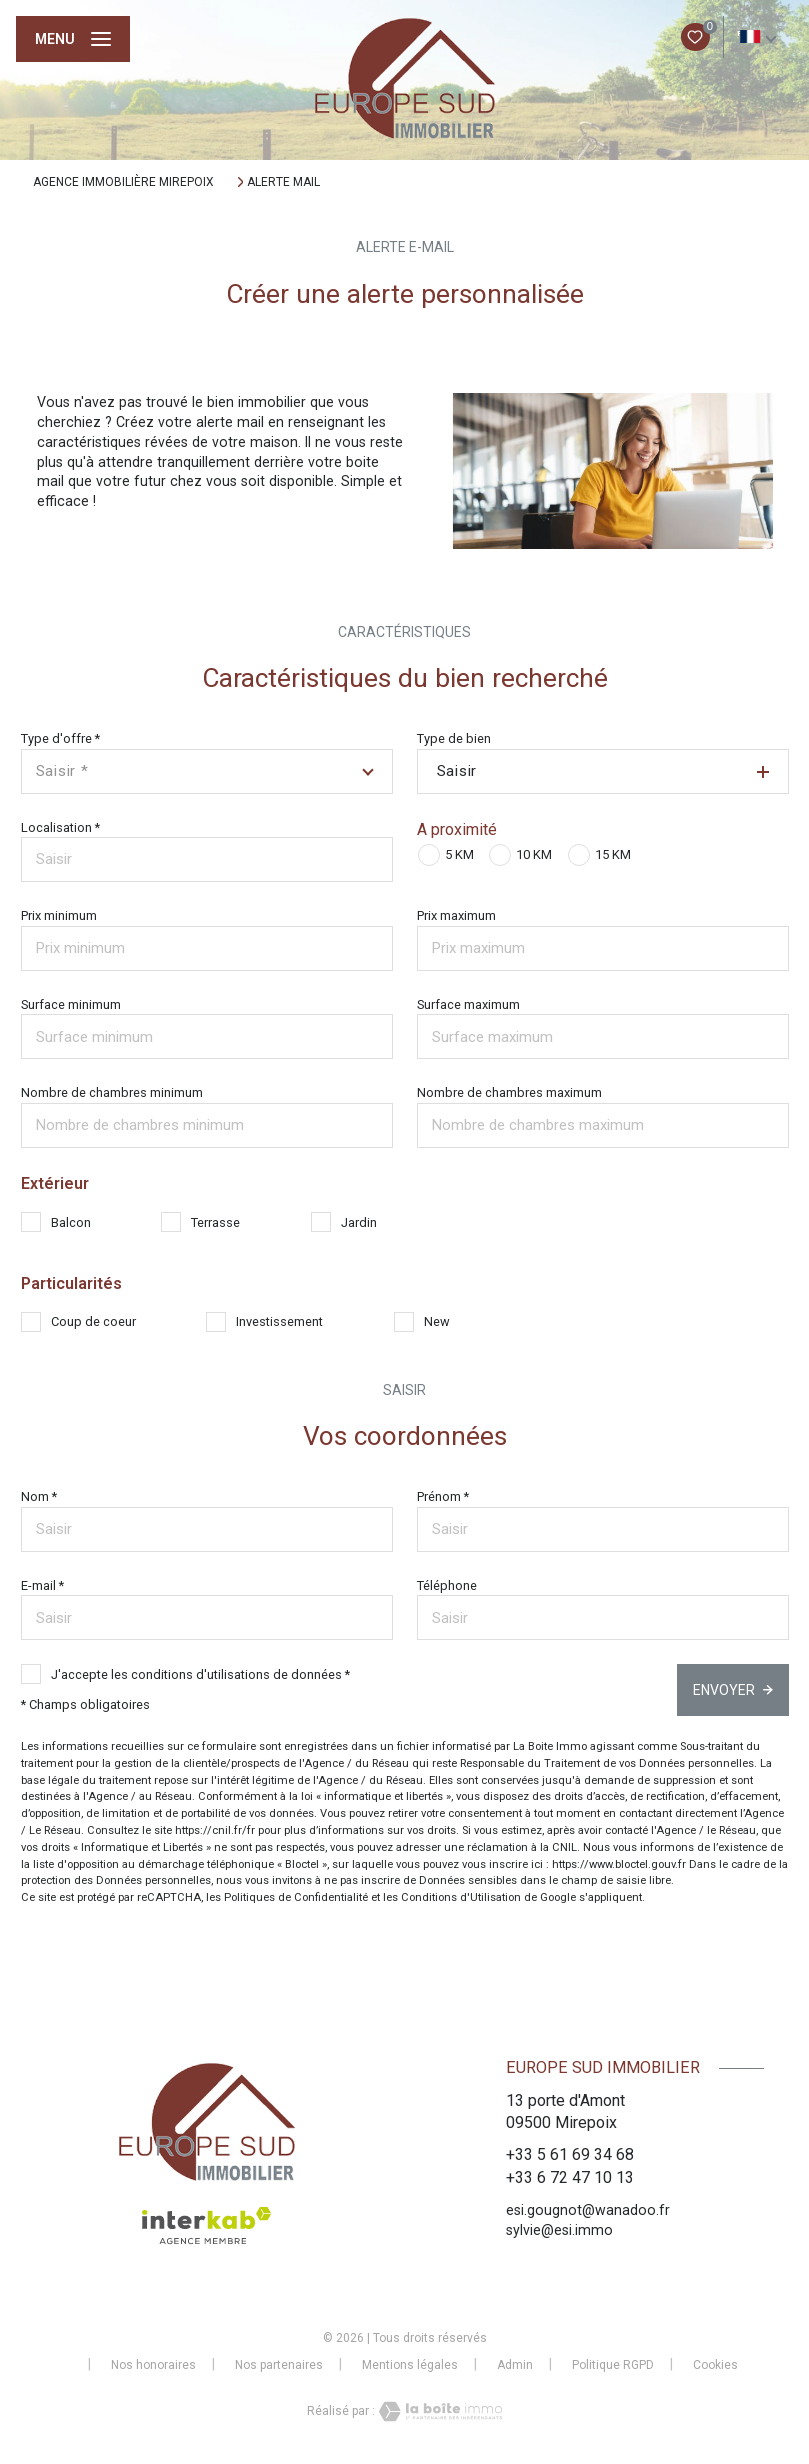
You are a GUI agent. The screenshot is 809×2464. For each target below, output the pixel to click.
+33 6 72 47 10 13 (570, 2177)
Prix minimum (59, 915)
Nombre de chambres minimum (112, 1092)
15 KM (613, 854)
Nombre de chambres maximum (509, 1092)
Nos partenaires (279, 2365)
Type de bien (454, 738)
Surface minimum (71, 1004)
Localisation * (60, 827)
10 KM (534, 854)
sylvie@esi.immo (559, 2230)
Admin (515, 2365)
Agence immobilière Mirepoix (123, 182)
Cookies (715, 2365)
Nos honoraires (153, 2365)
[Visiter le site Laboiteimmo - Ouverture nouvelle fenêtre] (439, 2411)
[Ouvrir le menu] (73, 39)
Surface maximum (468, 1004)
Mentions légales (410, 2365)
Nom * (39, 1496)
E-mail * (42, 1585)
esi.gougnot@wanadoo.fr (588, 2210)
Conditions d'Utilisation (461, 1897)
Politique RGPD (613, 2365)
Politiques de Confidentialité (296, 1897)
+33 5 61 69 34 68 (570, 2154)
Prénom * (443, 1496)
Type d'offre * (60, 738)
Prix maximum (456, 915)
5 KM (459, 854)
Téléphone (447, 1585)
